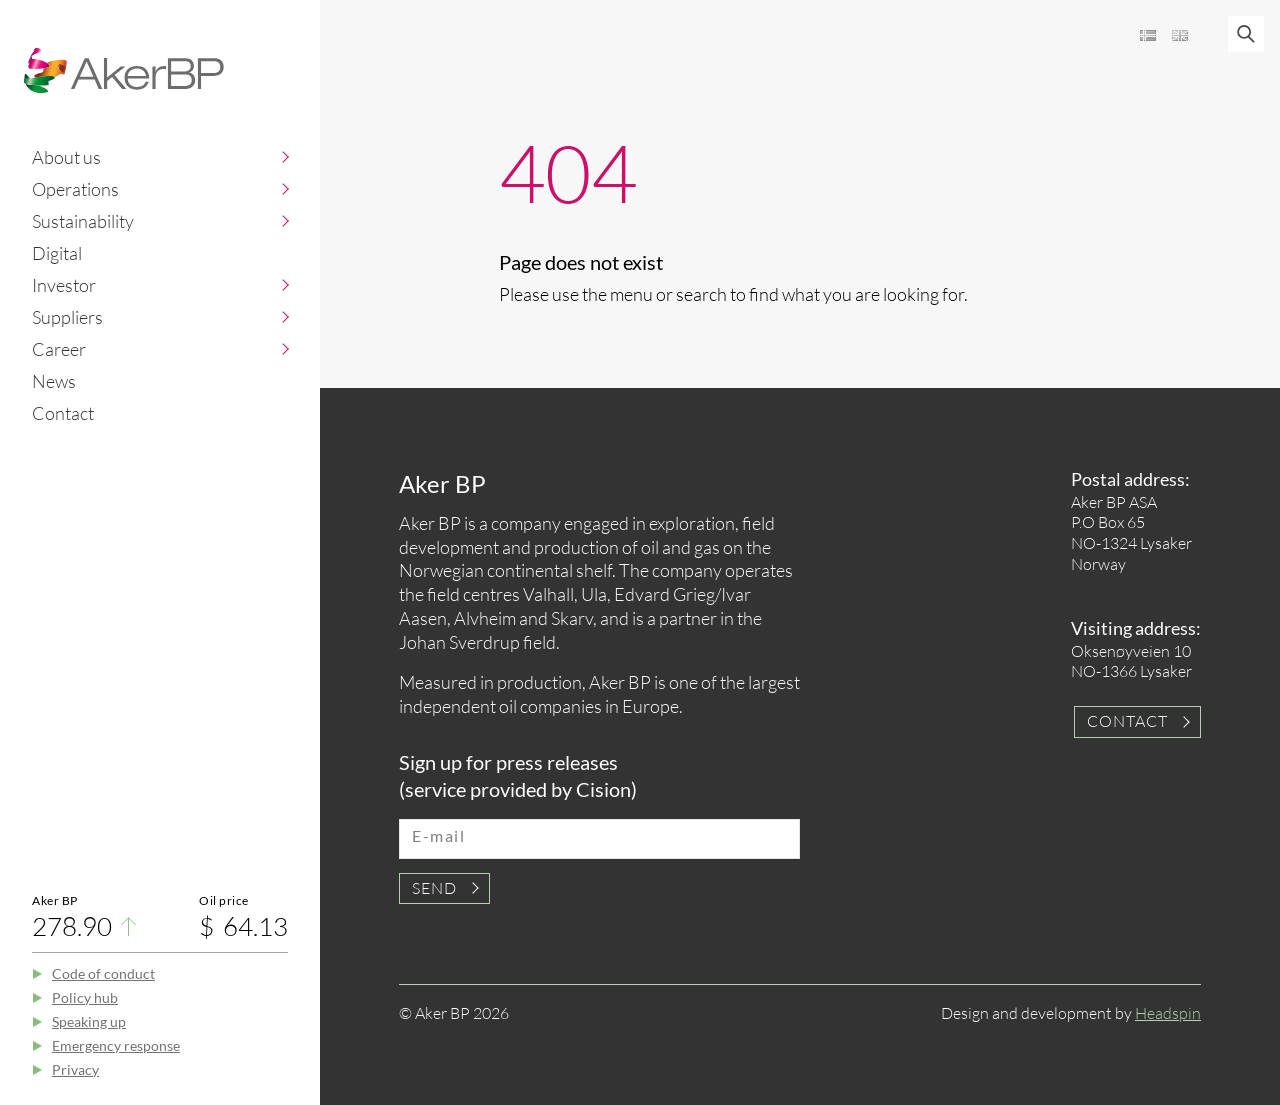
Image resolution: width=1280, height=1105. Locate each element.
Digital (57, 253)
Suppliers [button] (67, 317)
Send (434, 888)
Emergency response (116, 1045)
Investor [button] (64, 285)
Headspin (1168, 1013)
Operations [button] (75, 189)
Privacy (75, 1069)
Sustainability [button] (83, 221)
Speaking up (89, 1021)
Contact (63, 413)
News (54, 381)
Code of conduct (103, 973)
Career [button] (59, 349)
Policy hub (85, 997)
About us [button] (66, 157)
